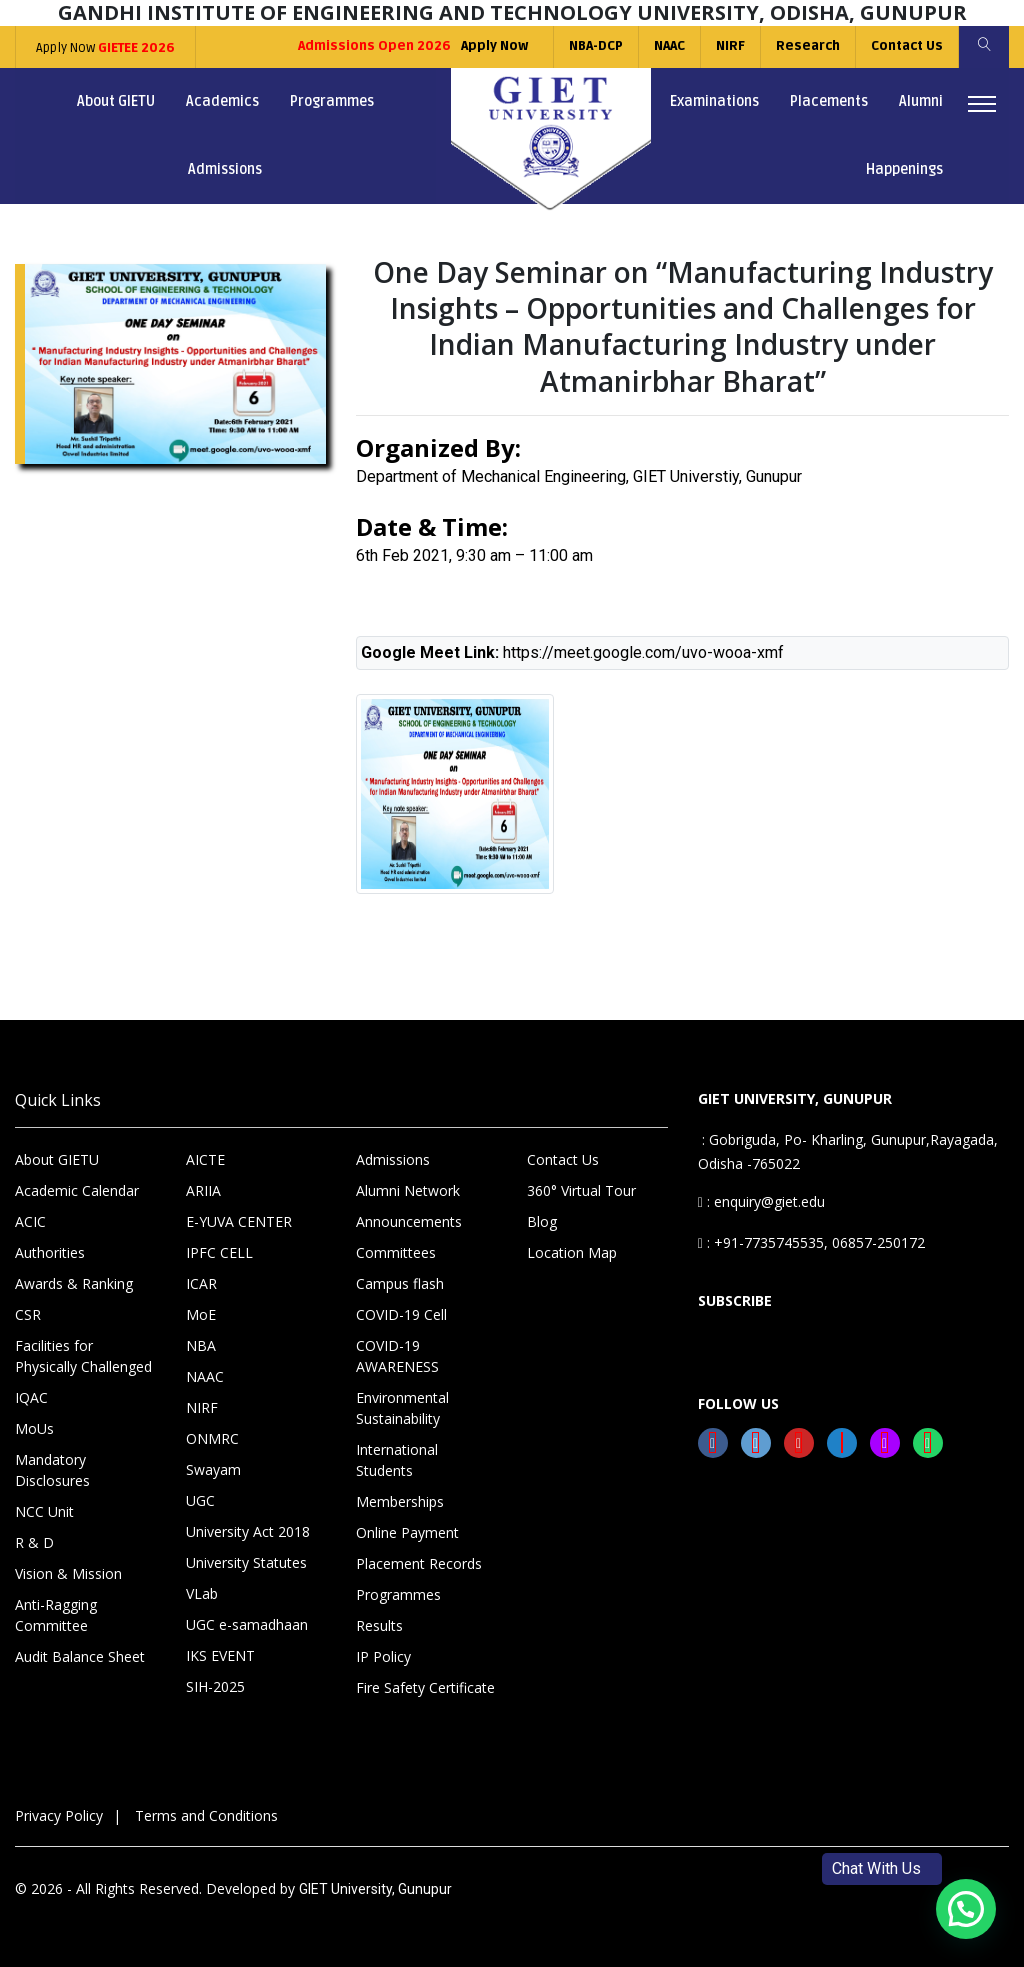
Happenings (904, 169)
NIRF (730, 46)
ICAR (201, 1283)
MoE (201, 1314)
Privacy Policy (59, 1815)
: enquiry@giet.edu (761, 1201)
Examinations (714, 101)
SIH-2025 (215, 1686)
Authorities (50, 1252)
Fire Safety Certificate (425, 1687)
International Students (397, 1460)
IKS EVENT (220, 1655)
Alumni (921, 101)
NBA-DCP (596, 46)
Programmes (332, 101)
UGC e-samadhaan (247, 1624)
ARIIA (203, 1190)
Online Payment (407, 1532)
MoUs (34, 1428)
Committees (396, 1252)
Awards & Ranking (74, 1283)
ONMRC (212, 1438)
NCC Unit (44, 1511)
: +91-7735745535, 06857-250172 (811, 1242)
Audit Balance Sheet (80, 1656)
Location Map (572, 1252)
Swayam (213, 1469)
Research (808, 46)
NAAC (669, 46)
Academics (222, 101)
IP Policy (383, 1656)
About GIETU (116, 101)
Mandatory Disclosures (52, 1470)
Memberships (400, 1501)
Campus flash (400, 1283)
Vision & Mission (68, 1573)
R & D (34, 1542)
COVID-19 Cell (401, 1314)
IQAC (31, 1397)
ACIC (30, 1221)
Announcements (409, 1221)
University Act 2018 (248, 1531)
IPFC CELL (219, 1252)
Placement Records (419, 1563)
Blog (542, 1221)
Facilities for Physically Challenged (83, 1356)
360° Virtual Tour (581, 1190)
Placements (829, 101)
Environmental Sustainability (402, 1408)
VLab (202, 1593)
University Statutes (246, 1562)
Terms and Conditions (206, 1815)
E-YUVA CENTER (239, 1221)
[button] (966, 1909)
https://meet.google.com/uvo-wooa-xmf (643, 652)
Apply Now (105, 48)
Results (379, 1625)
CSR (28, 1314)
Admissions (225, 169)
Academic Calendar (77, 1190)
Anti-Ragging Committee (56, 1615)
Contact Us (907, 46)
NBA (201, 1345)
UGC (200, 1500)
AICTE (205, 1159)
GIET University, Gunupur (375, 1889)
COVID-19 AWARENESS (397, 1356)
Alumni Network (408, 1190)
